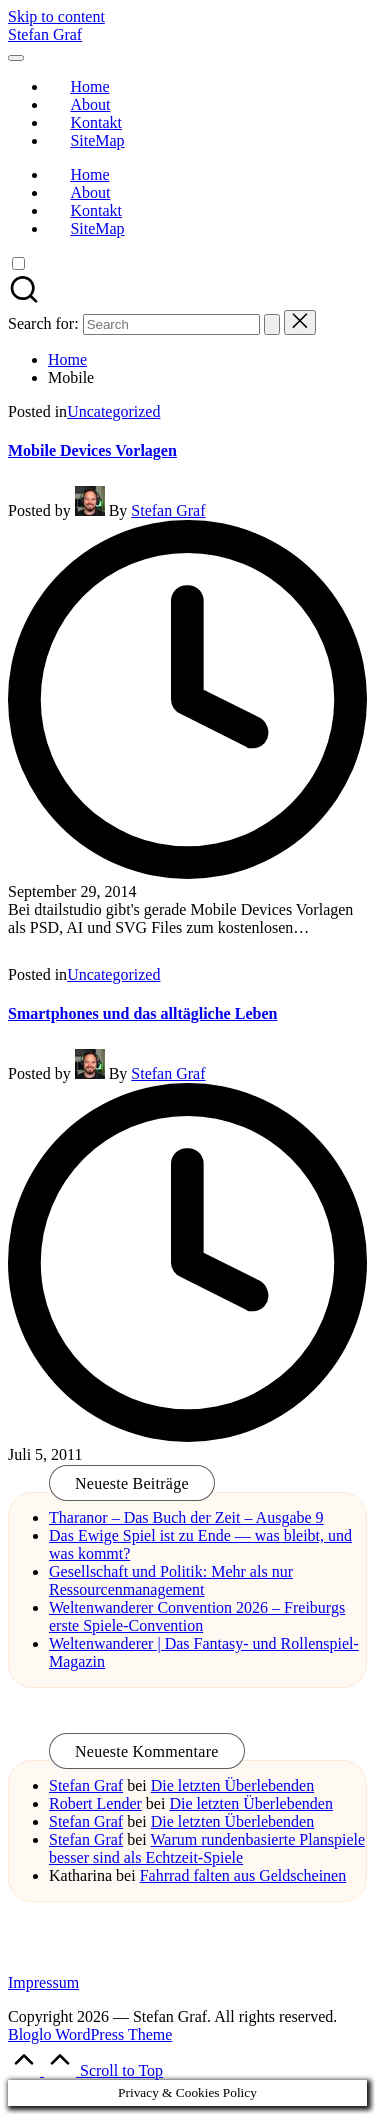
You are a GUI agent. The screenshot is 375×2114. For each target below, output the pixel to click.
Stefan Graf (45, 34)
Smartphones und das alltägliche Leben (142, 1013)
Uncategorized (113, 411)
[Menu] (16, 58)
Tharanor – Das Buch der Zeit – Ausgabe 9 (186, 1517)
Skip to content (56, 16)
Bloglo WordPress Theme (90, 2034)
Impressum (43, 1982)
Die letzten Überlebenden (232, 1785)
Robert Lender (95, 1803)
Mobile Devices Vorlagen (92, 450)
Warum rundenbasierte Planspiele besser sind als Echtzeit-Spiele (207, 1848)
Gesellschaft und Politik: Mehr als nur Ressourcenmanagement (171, 1580)
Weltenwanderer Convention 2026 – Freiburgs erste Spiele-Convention (197, 1616)
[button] (272, 324)
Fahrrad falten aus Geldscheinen (243, 1875)
